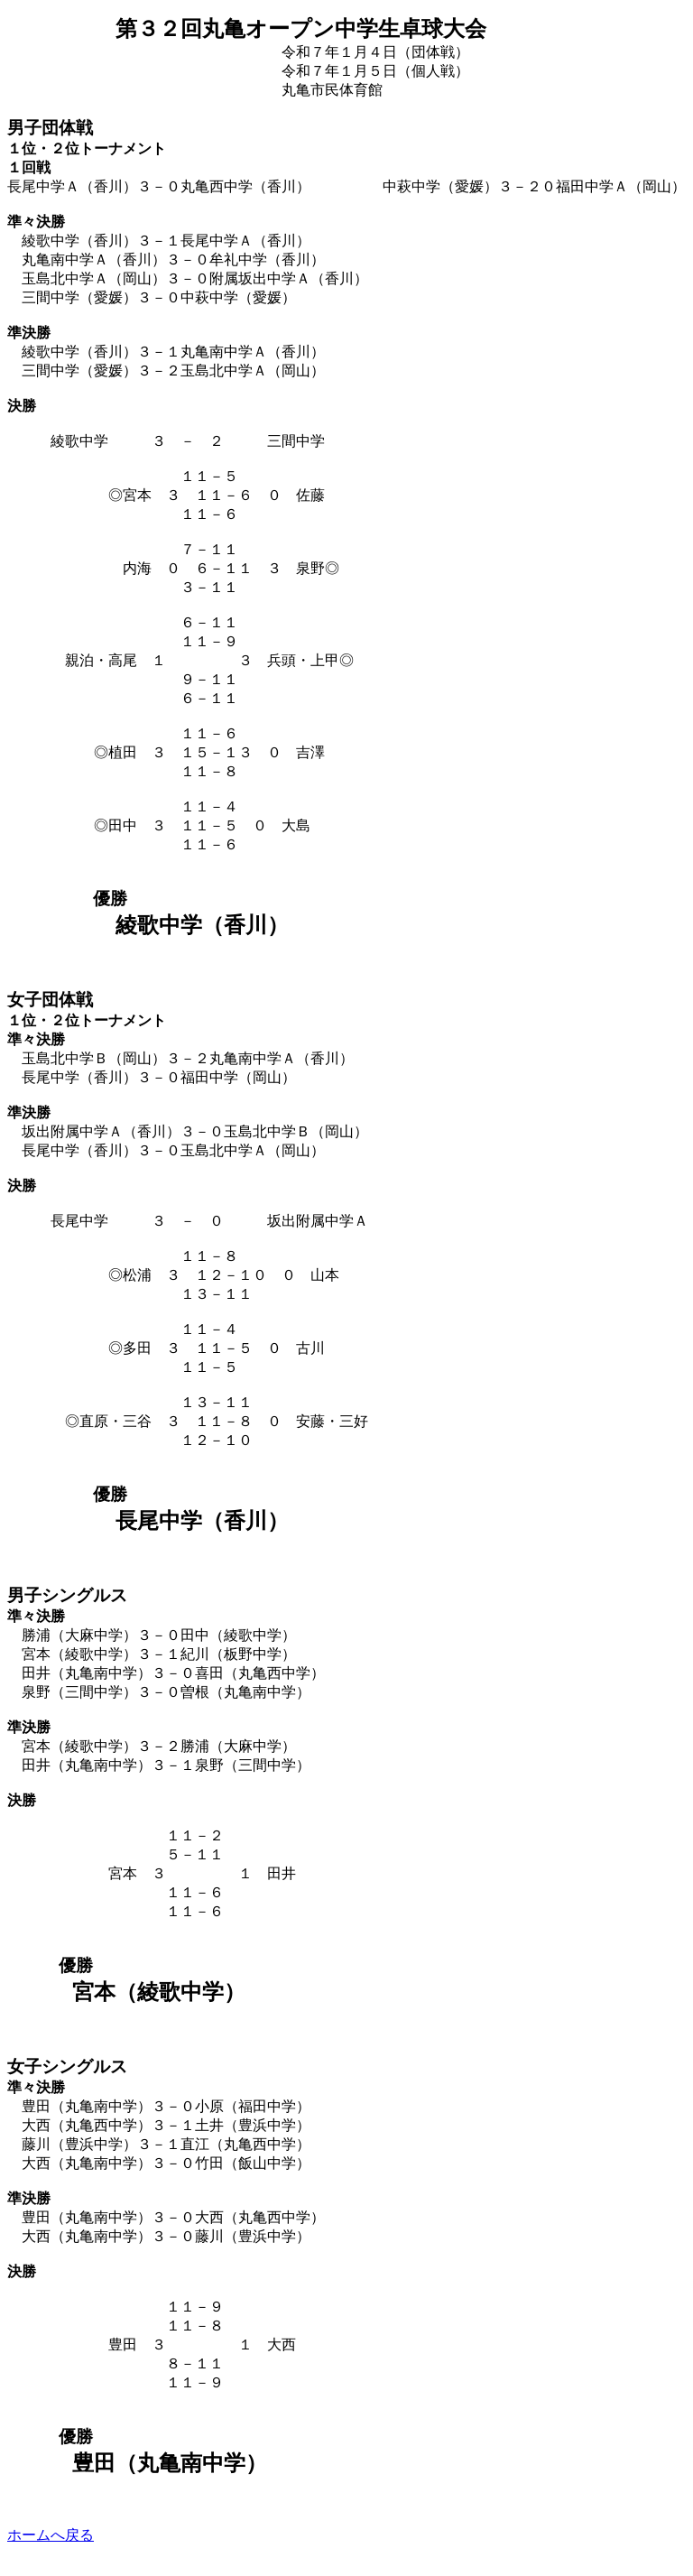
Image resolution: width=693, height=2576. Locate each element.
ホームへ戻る (50, 2535)
